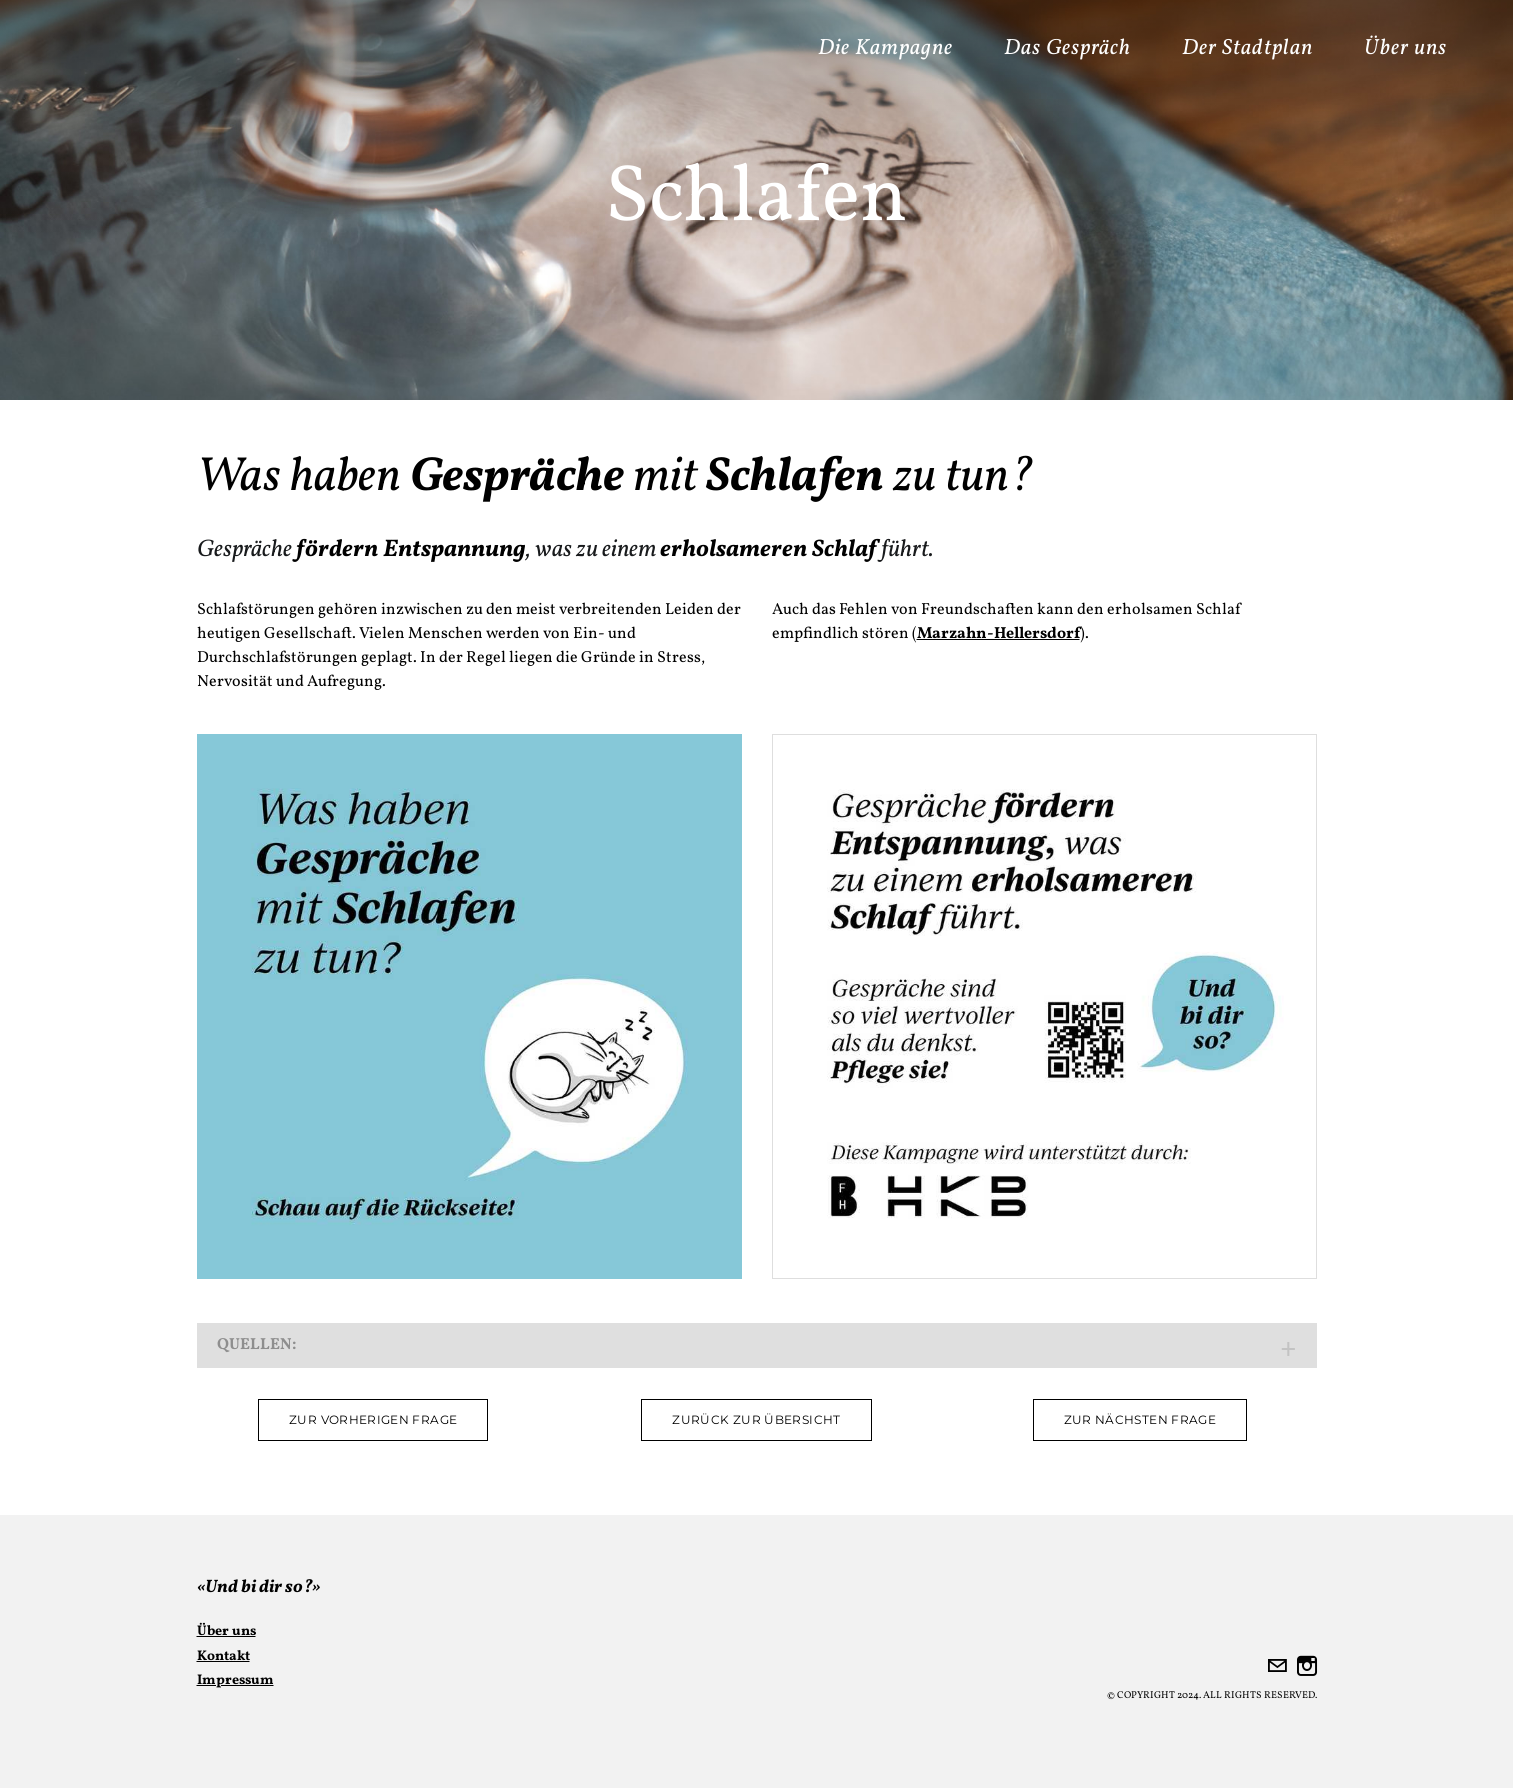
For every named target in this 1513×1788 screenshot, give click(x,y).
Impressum (235, 1680)
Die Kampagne (885, 48)
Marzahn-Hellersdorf (998, 634)
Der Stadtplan (1247, 48)
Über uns (1405, 48)
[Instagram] (1307, 1666)
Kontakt (223, 1656)
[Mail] (1277, 1666)
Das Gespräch (1067, 48)
